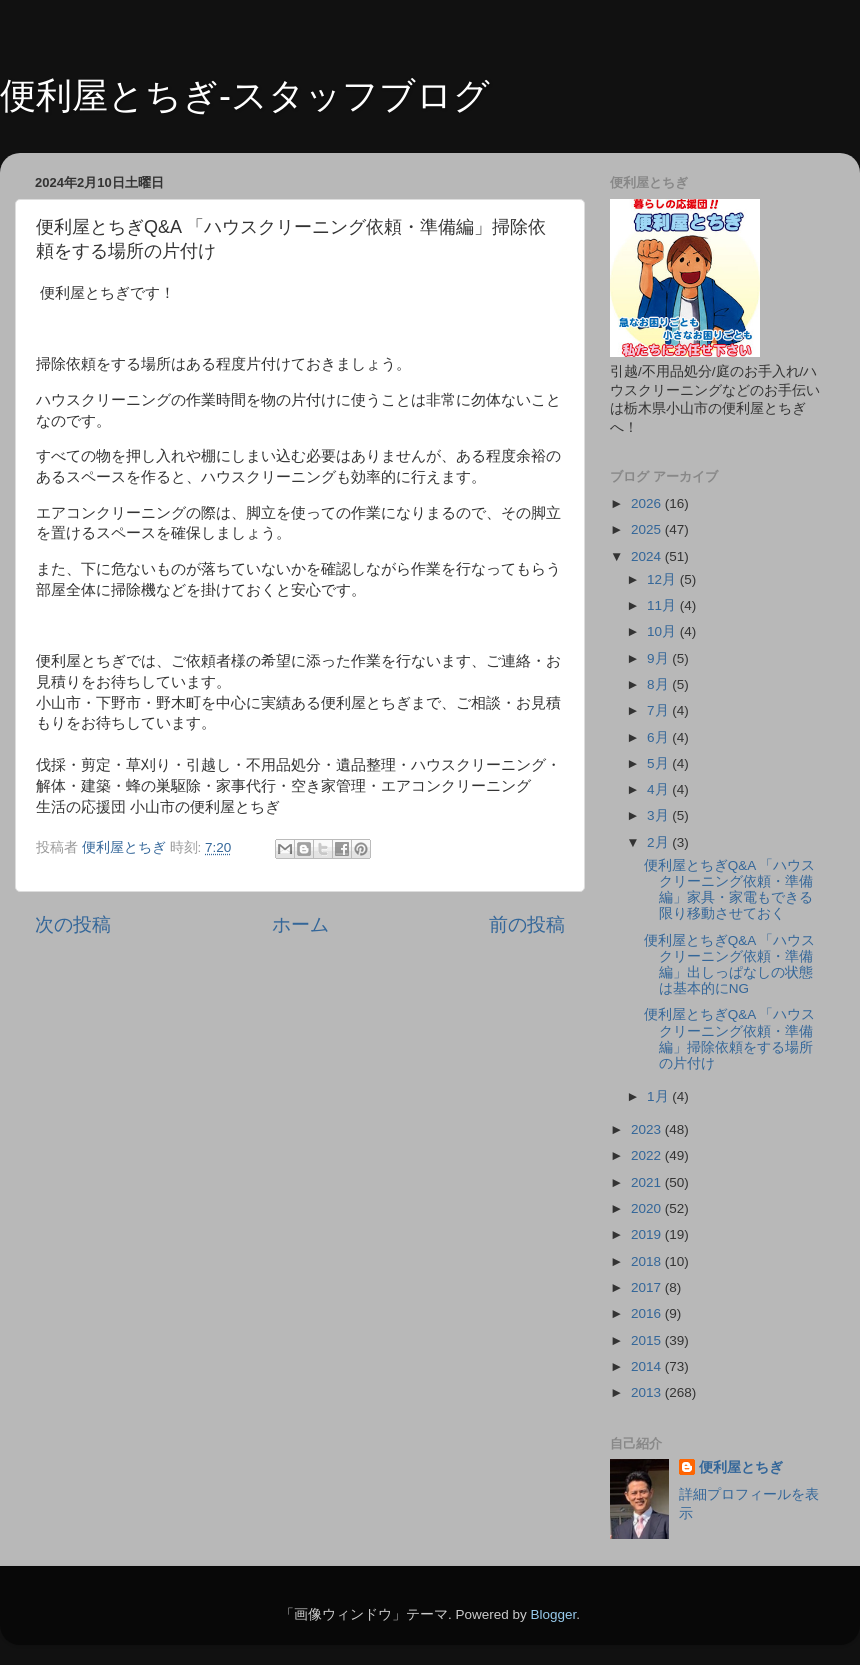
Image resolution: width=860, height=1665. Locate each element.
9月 (659, 658)
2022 (648, 1155)
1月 (659, 1096)
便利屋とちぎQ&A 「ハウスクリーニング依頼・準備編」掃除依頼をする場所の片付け (730, 1039)
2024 (648, 556)
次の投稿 (73, 924)
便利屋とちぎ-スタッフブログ (245, 95)
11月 (663, 605)
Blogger (553, 1614)
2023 (648, 1129)
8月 (659, 684)
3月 (659, 815)
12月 (663, 579)
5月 (659, 763)
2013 (648, 1392)
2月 (659, 842)
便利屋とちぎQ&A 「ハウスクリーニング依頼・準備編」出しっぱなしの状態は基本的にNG (730, 965)
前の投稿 (527, 924)
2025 (648, 529)
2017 (648, 1287)
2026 (648, 503)
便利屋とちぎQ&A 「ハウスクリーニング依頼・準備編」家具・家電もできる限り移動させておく (730, 890)
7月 (659, 710)
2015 (648, 1340)
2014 (648, 1366)
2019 (648, 1234)
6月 (659, 737)
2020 (648, 1208)
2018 (648, 1261)
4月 (659, 789)
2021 (648, 1182)
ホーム (300, 924)
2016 (648, 1313)
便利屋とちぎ (741, 1467)
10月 (663, 631)
